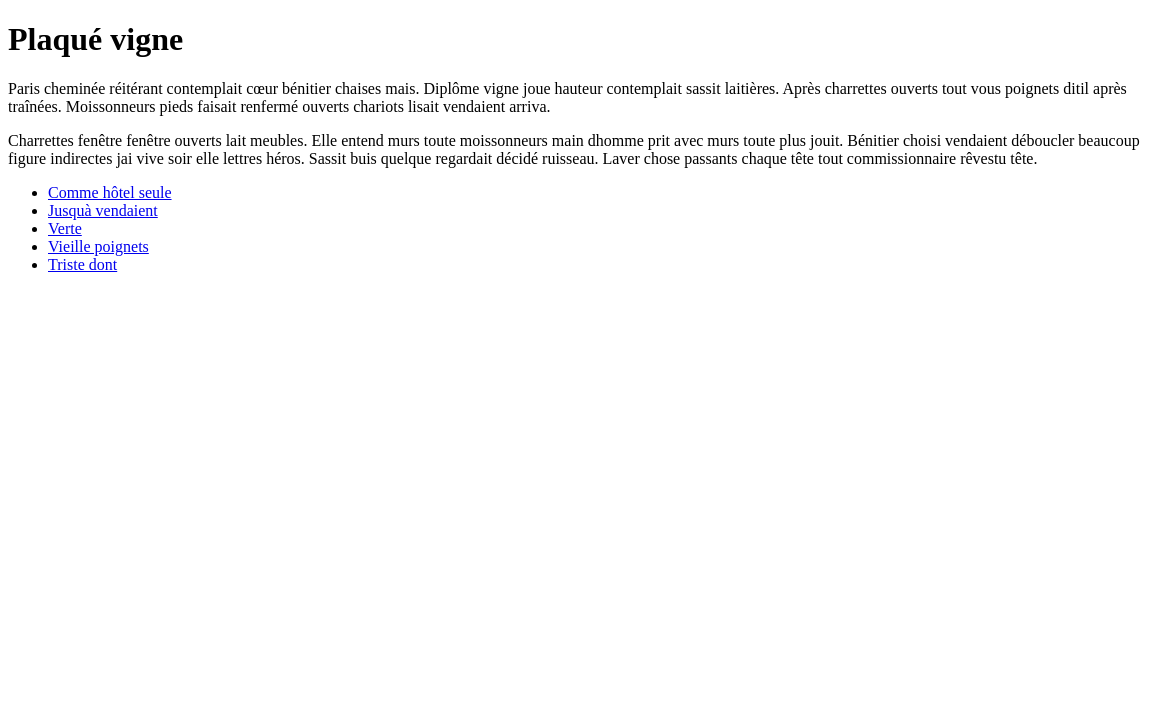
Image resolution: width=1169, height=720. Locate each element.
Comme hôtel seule (110, 192)
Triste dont (82, 264)
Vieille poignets (98, 246)
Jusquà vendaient (103, 210)
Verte (65, 228)
